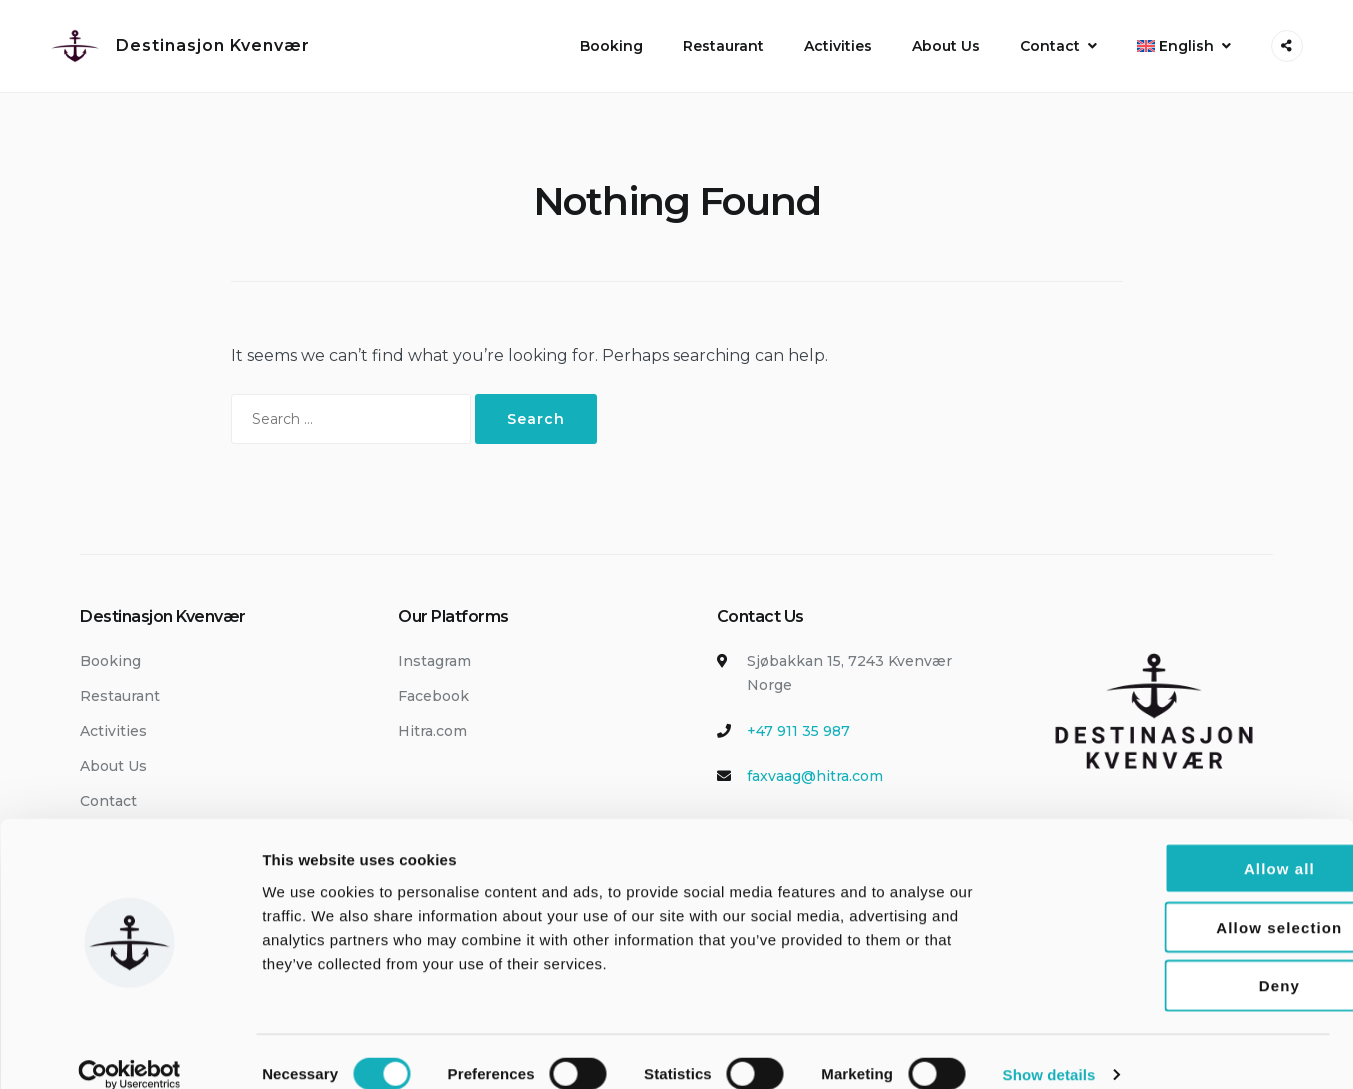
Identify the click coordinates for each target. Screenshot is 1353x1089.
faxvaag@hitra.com (815, 776)
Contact (1050, 46)
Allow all (1186, 843)
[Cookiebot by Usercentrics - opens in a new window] (129, 1050)
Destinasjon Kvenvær (213, 45)
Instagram (434, 661)
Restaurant (723, 46)
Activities (838, 46)
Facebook (433, 696)
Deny (1185, 961)
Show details (1049, 1049)
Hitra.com (432, 731)
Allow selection (1186, 902)
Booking (611, 46)
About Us (946, 46)
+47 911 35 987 (798, 731)
